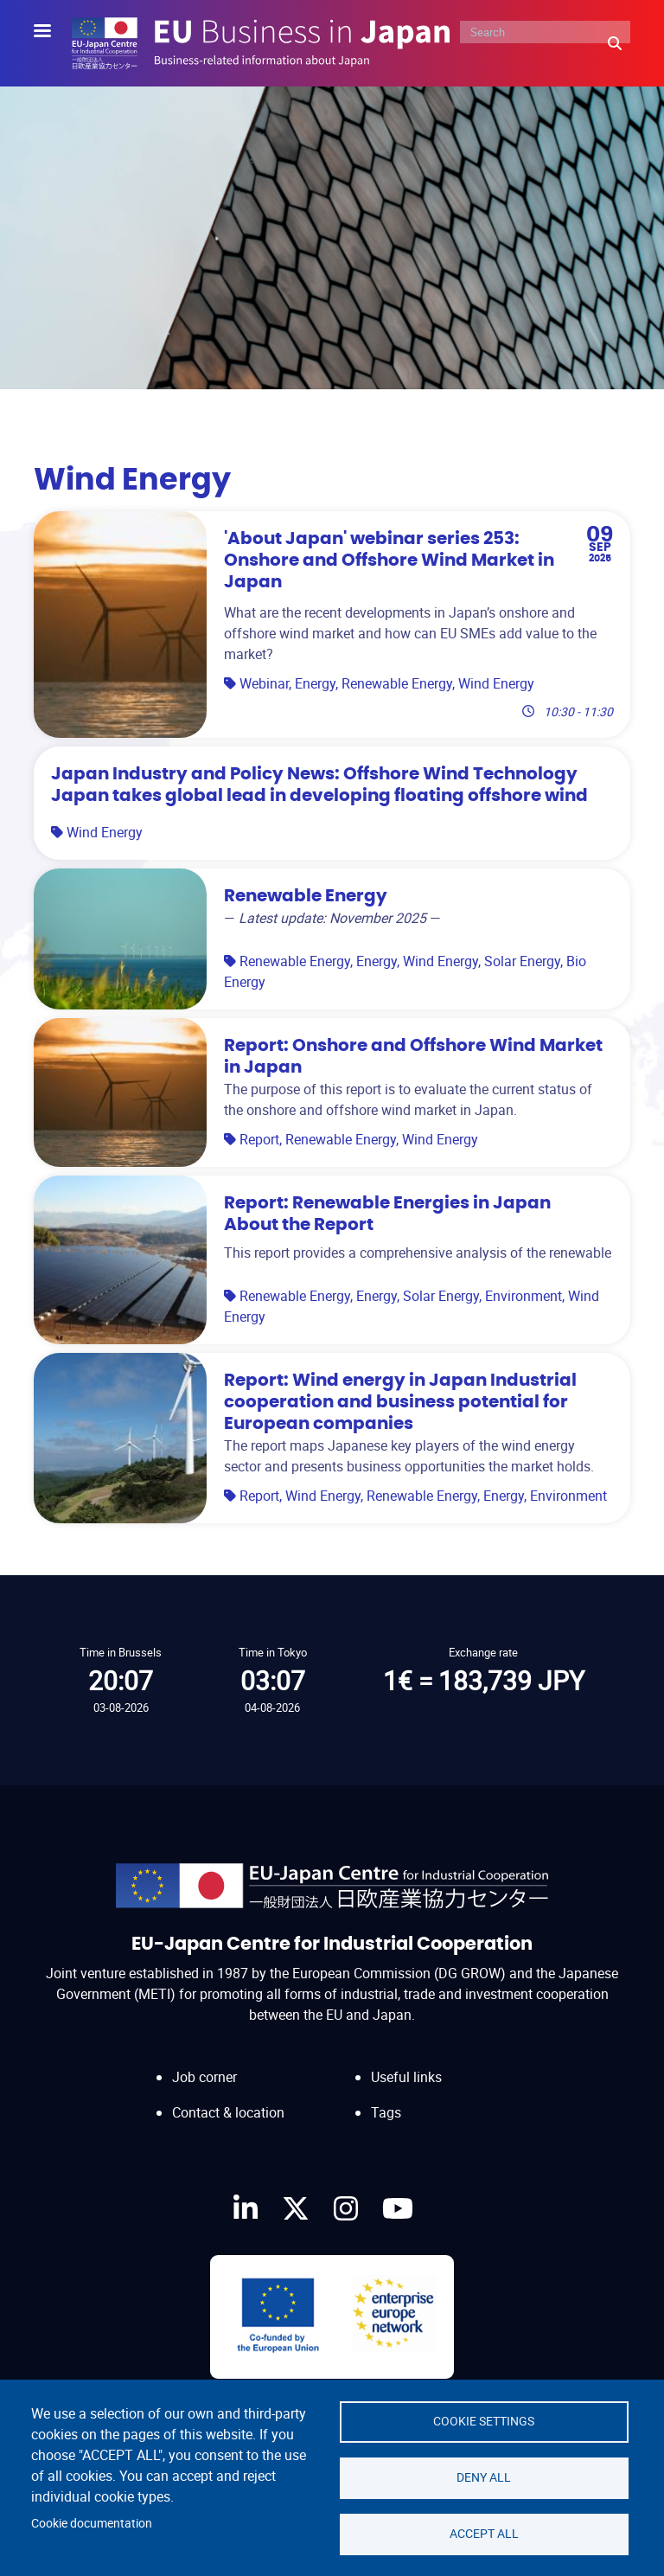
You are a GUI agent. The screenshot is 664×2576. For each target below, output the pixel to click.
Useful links (406, 2076)
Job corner (204, 2076)
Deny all (483, 2477)
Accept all (484, 2533)
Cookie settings (483, 2421)
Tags (386, 2112)
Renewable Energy (397, 683)
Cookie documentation (91, 2523)
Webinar (264, 683)
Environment (523, 1295)
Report (259, 1139)
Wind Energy (496, 683)
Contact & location (228, 2112)
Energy (315, 683)
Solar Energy (522, 961)
